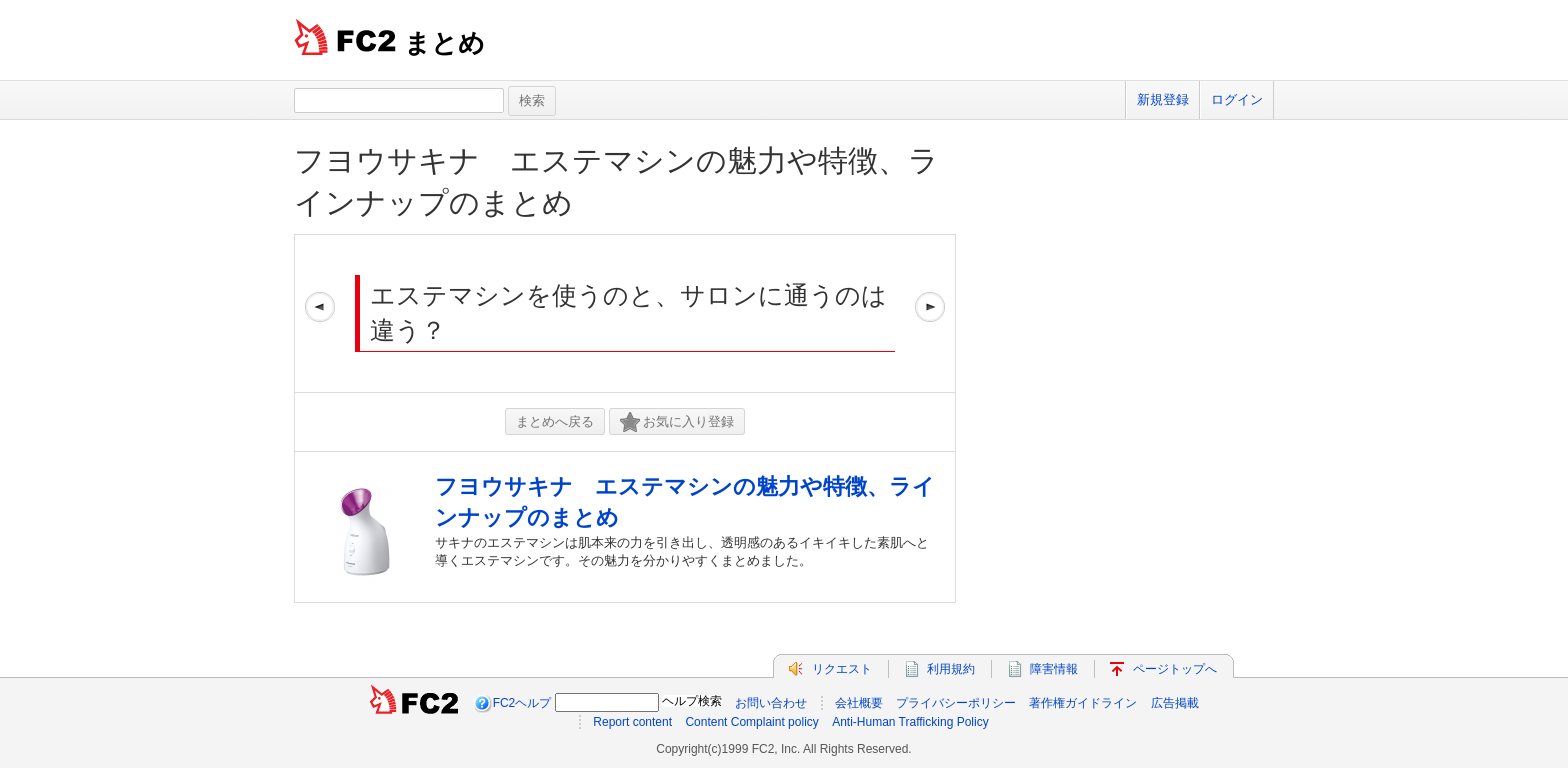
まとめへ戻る (555, 421)
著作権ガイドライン (1083, 703)
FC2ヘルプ (522, 703)
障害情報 (1054, 669)
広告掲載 (1175, 703)
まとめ (444, 43)
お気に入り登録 (677, 422)
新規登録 (1163, 99)
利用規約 (951, 669)
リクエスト (842, 669)
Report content (632, 722)
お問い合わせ (771, 703)
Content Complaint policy (751, 722)
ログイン (1237, 99)
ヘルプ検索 (692, 701)
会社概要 (859, 703)
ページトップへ (1175, 669)
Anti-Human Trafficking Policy (910, 722)
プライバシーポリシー (956, 703)
